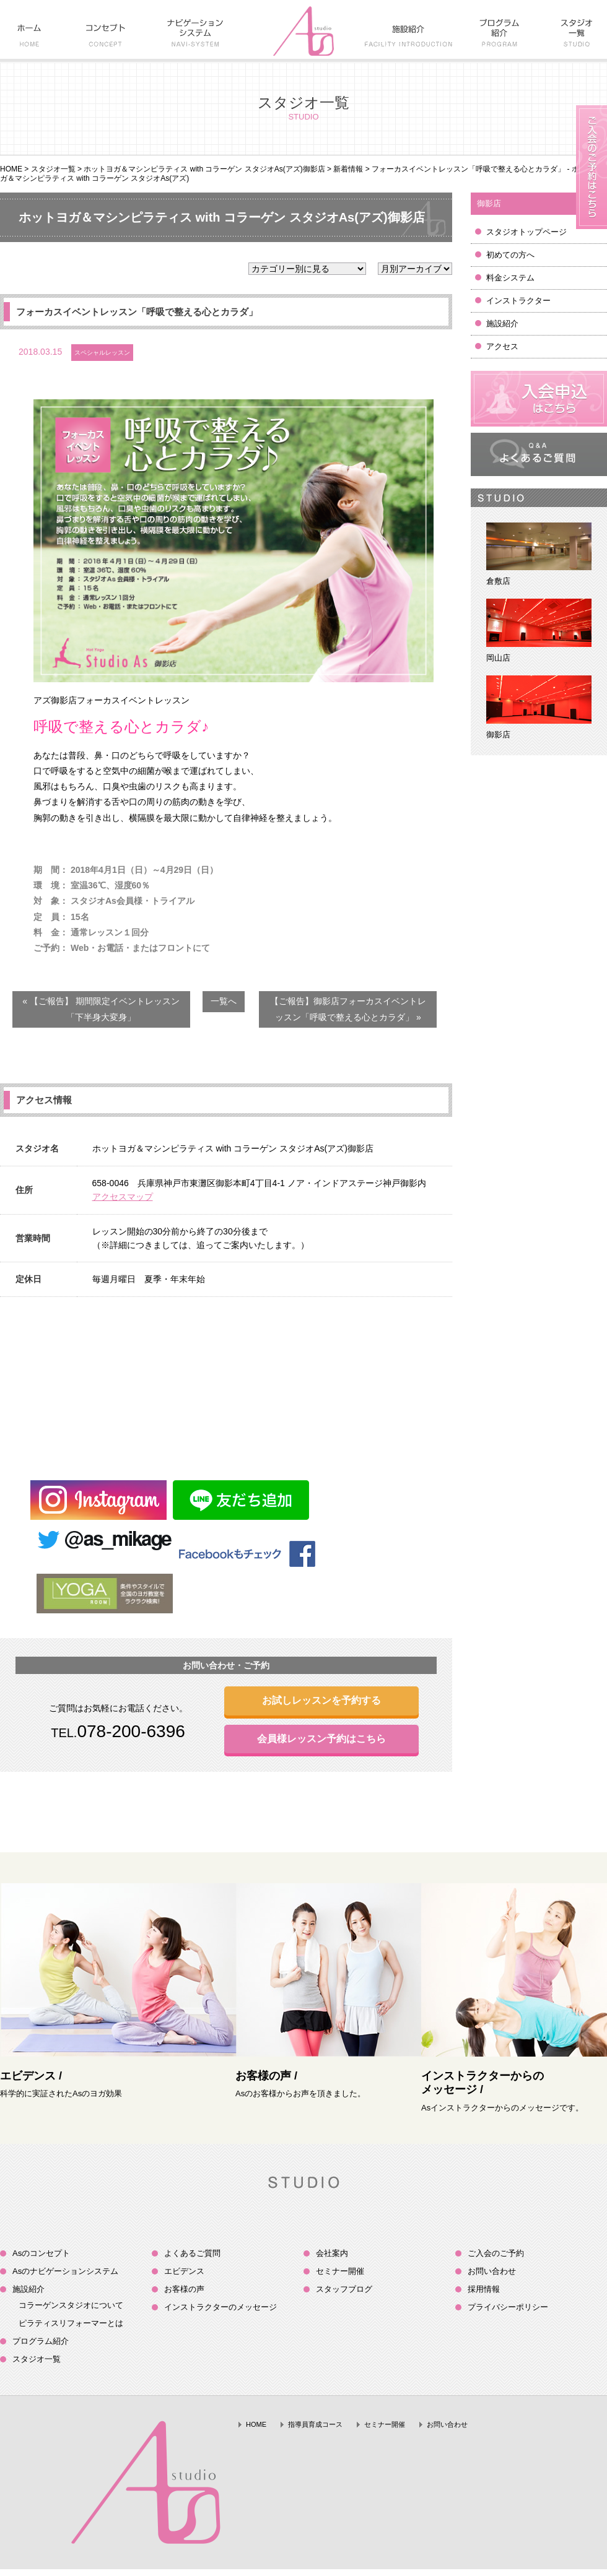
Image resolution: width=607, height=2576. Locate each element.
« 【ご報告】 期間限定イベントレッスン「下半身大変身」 (101, 1008)
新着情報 (348, 169)
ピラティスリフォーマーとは (71, 2323)
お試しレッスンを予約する (321, 1700)
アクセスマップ (122, 1197)
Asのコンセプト (41, 2253)
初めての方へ (510, 254)
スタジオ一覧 (53, 169)
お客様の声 (184, 2289)
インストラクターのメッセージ (220, 2307)
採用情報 (484, 2289)
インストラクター (518, 300)
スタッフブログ (344, 2289)
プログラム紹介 (40, 2341)
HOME (11, 169)
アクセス (502, 346)
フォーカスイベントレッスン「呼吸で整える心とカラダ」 (137, 311)
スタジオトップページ (526, 231)
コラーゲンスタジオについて (71, 2305)
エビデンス (184, 2271)
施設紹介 (502, 323)
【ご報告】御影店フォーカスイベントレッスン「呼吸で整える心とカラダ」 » (348, 1008)
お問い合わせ (492, 2271)
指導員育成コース (315, 2424)
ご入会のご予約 (496, 2253)
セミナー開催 (340, 2271)
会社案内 (332, 2253)
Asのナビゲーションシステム (65, 2271)
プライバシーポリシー (508, 2307)
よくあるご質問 (192, 2253)
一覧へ (224, 1001)
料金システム (510, 277)
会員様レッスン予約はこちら (321, 1738)
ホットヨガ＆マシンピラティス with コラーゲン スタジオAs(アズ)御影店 (204, 169)
